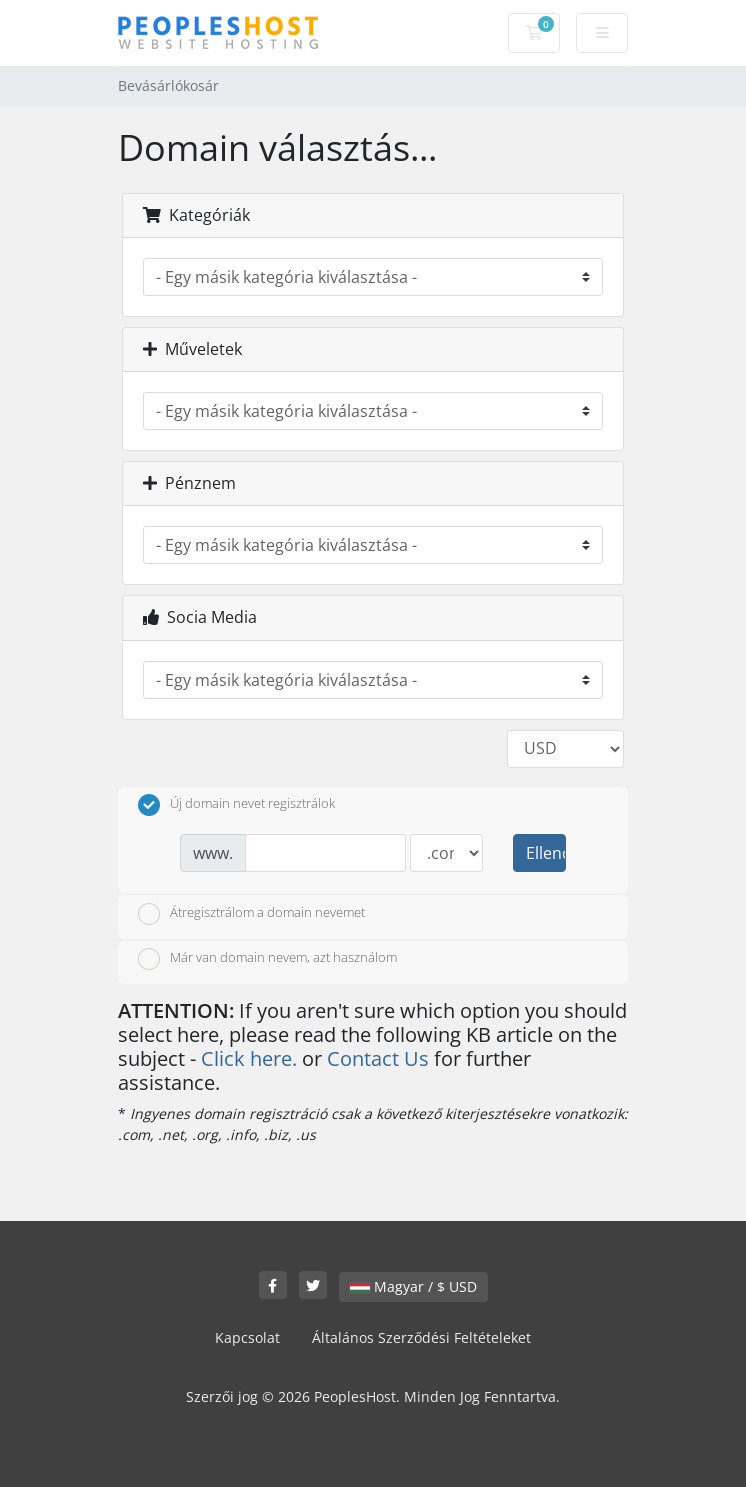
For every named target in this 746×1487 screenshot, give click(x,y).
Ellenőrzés (546, 853)
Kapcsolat (247, 1337)
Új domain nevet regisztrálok (236, 805)
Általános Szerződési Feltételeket (421, 1337)
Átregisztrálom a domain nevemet (251, 914)
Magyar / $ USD (413, 1286)
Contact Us (378, 1058)
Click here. (249, 1058)
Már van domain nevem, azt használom (267, 959)
